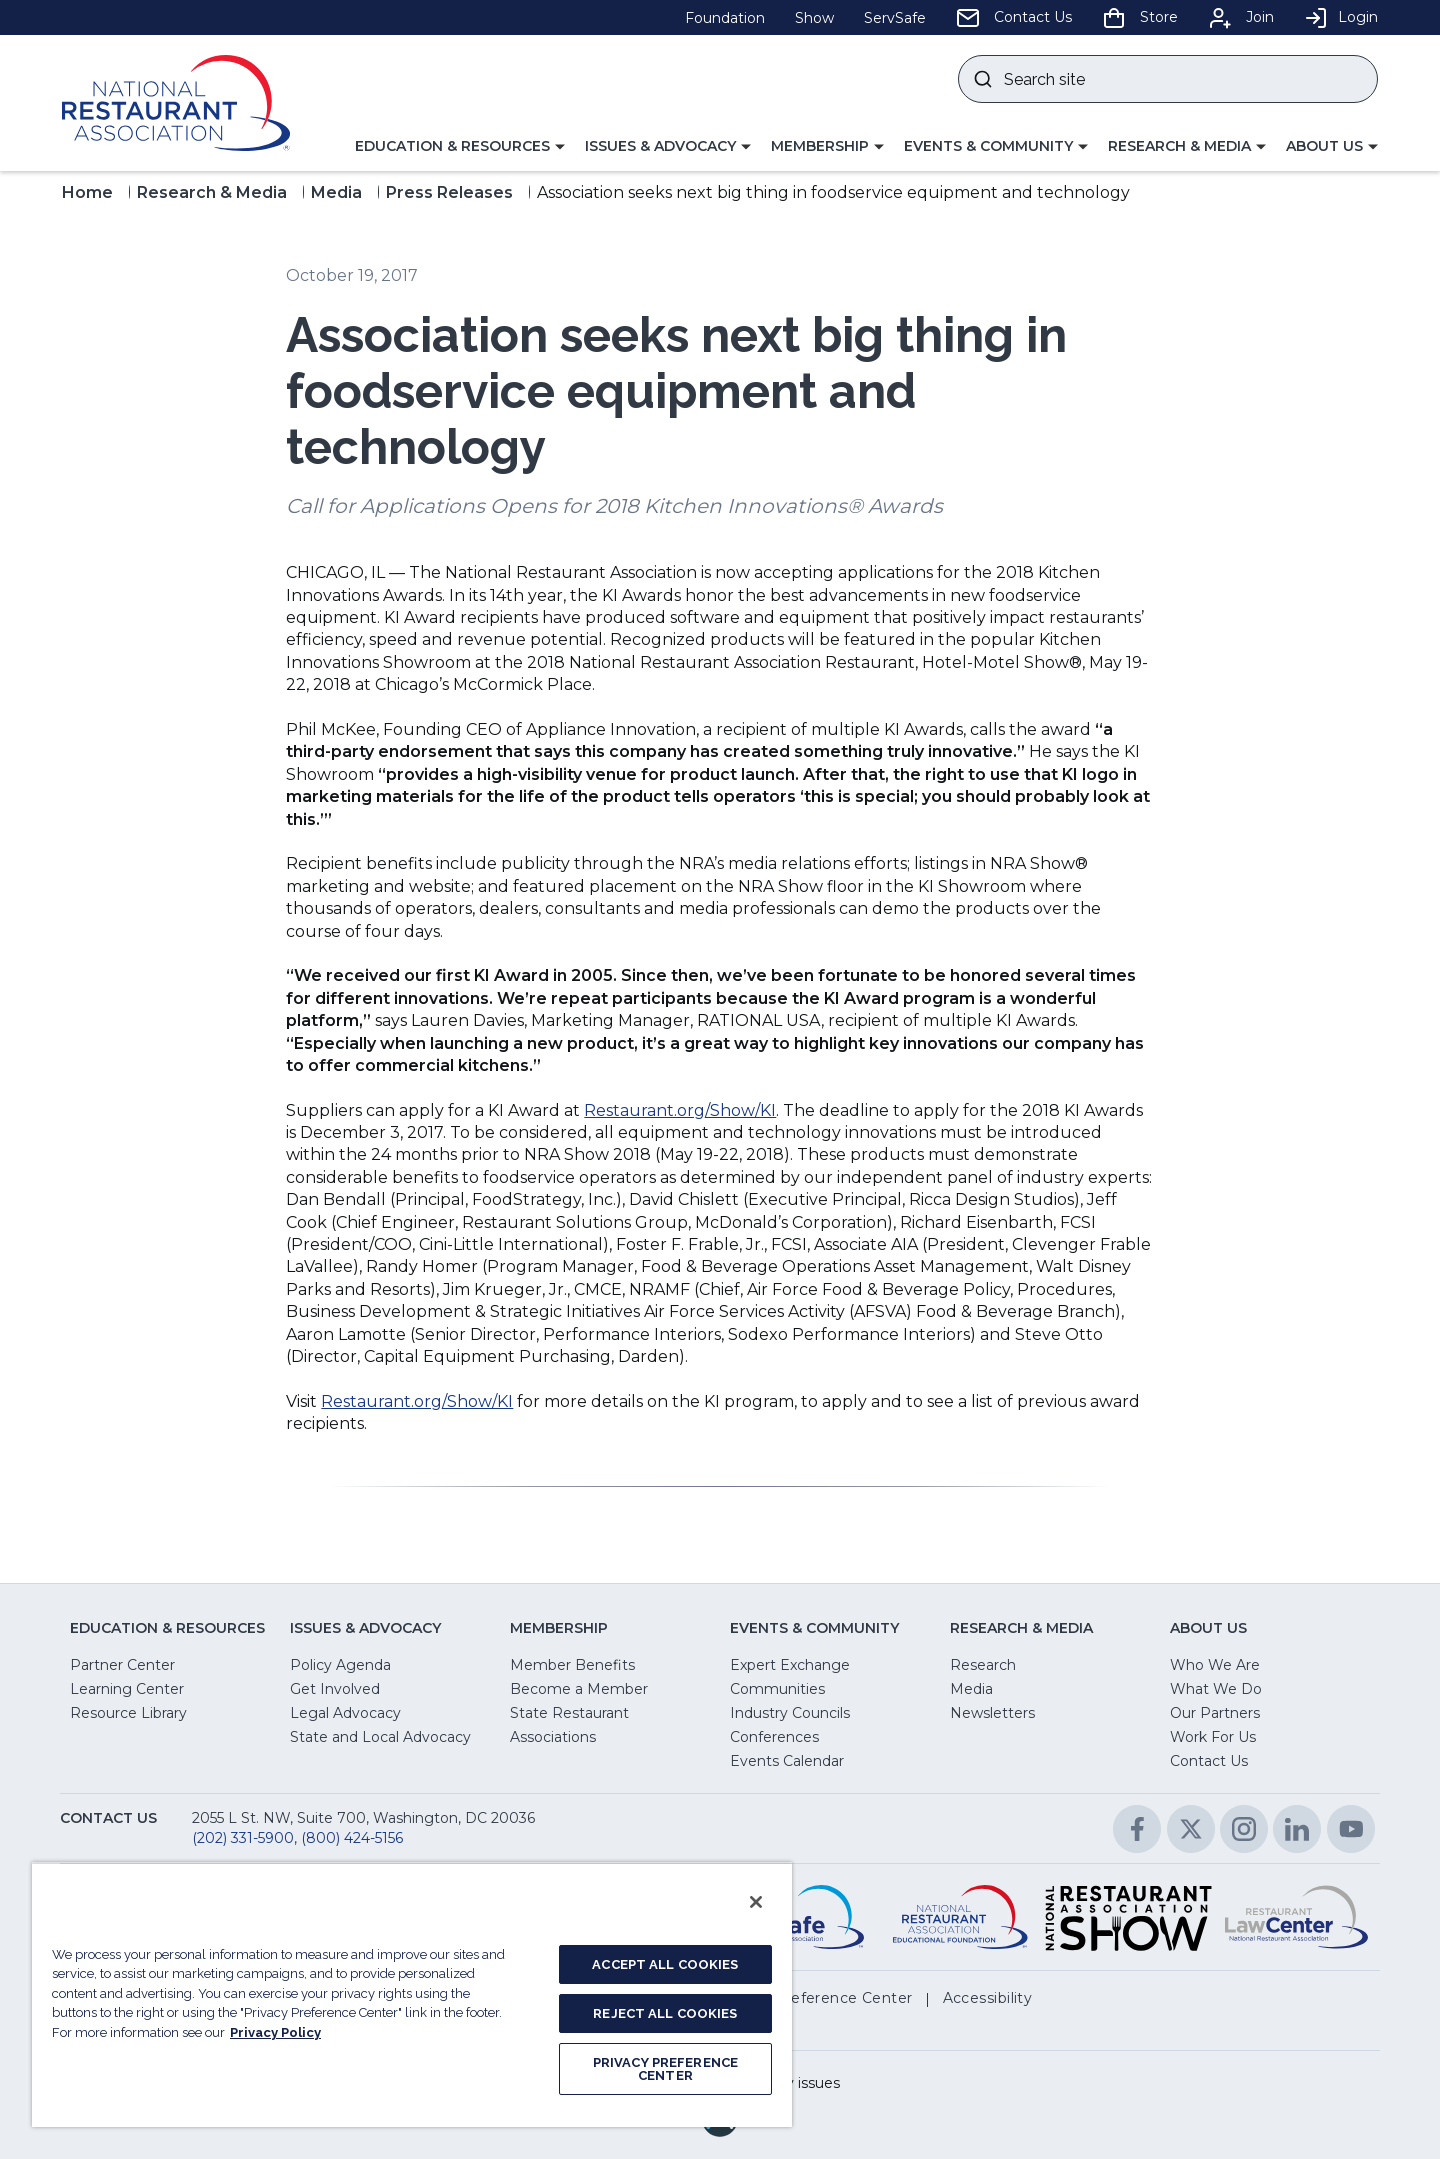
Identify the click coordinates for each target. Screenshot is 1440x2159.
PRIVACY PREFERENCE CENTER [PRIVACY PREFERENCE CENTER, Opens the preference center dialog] (665, 2069)
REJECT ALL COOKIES (665, 2013)
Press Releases (449, 192)
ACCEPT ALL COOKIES (665, 1964)
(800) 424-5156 (352, 1838)
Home (87, 192)
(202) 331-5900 (243, 1838)
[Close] (756, 1902)
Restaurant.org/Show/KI (680, 1110)
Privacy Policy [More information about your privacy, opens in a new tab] (275, 2032)
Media (336, 192)
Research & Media (212, 192)
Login (1341, 17)
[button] (460, 147)
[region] (412, 1994)
